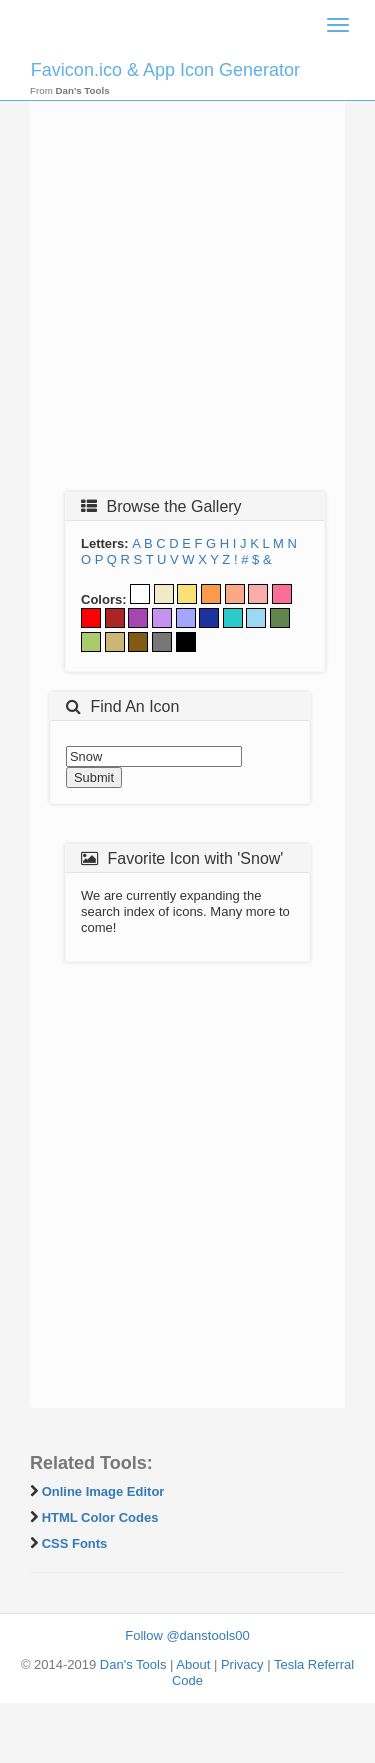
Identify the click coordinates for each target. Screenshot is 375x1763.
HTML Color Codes (100, 1517)
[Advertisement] (187, 284)
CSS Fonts (75, 1543)
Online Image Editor (103, 1491)
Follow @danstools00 (187, 1635)
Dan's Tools (133, 1664)
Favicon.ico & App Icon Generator (165, 70)
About (193, 1664)
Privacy (242, 1664)
